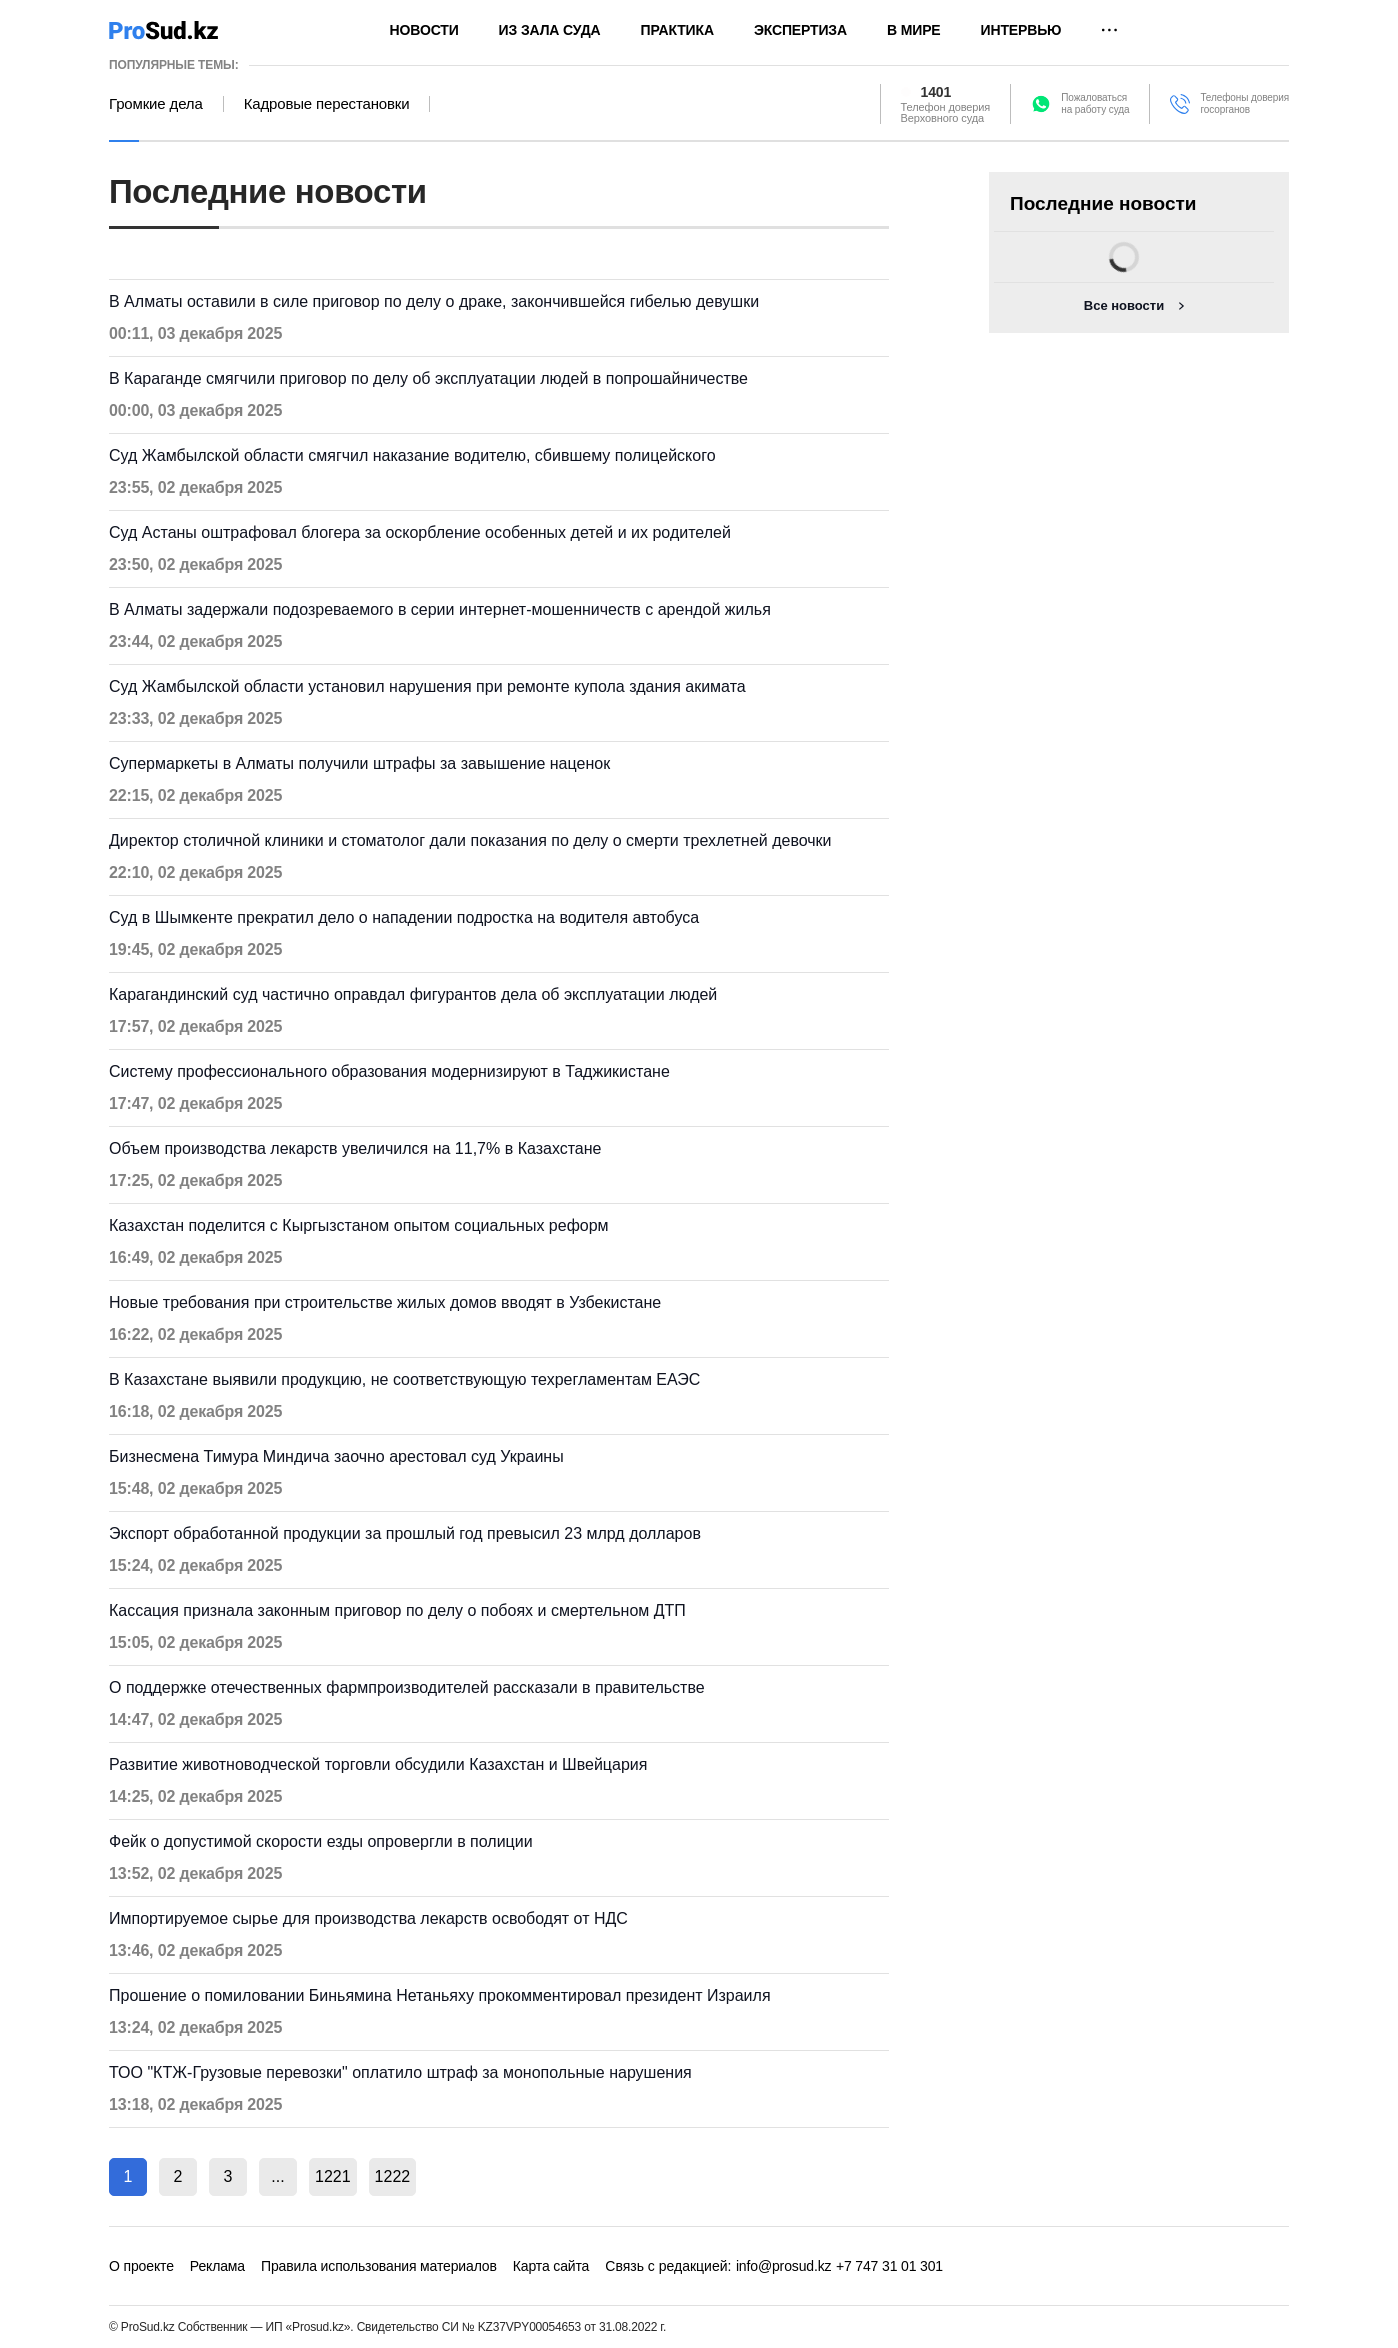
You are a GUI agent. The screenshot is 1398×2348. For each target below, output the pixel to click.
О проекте (141, 2266)
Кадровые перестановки (327, 104)
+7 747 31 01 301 (889, 2266)
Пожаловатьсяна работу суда (1095, 103)
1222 (393, 2176)
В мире (914, 30)
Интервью (1021, 30)
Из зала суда (550, 30)
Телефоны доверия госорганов (1244, 103)
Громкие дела (156, 104)
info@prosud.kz (784, 2266)
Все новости (1124, 305)
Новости (424, 30)
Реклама (217, 2266)
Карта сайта (551, 2266)
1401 (936, 92)
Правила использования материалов (379, 2266)
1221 (333, 2176)
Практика (677, 30)
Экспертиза (800, 30)
